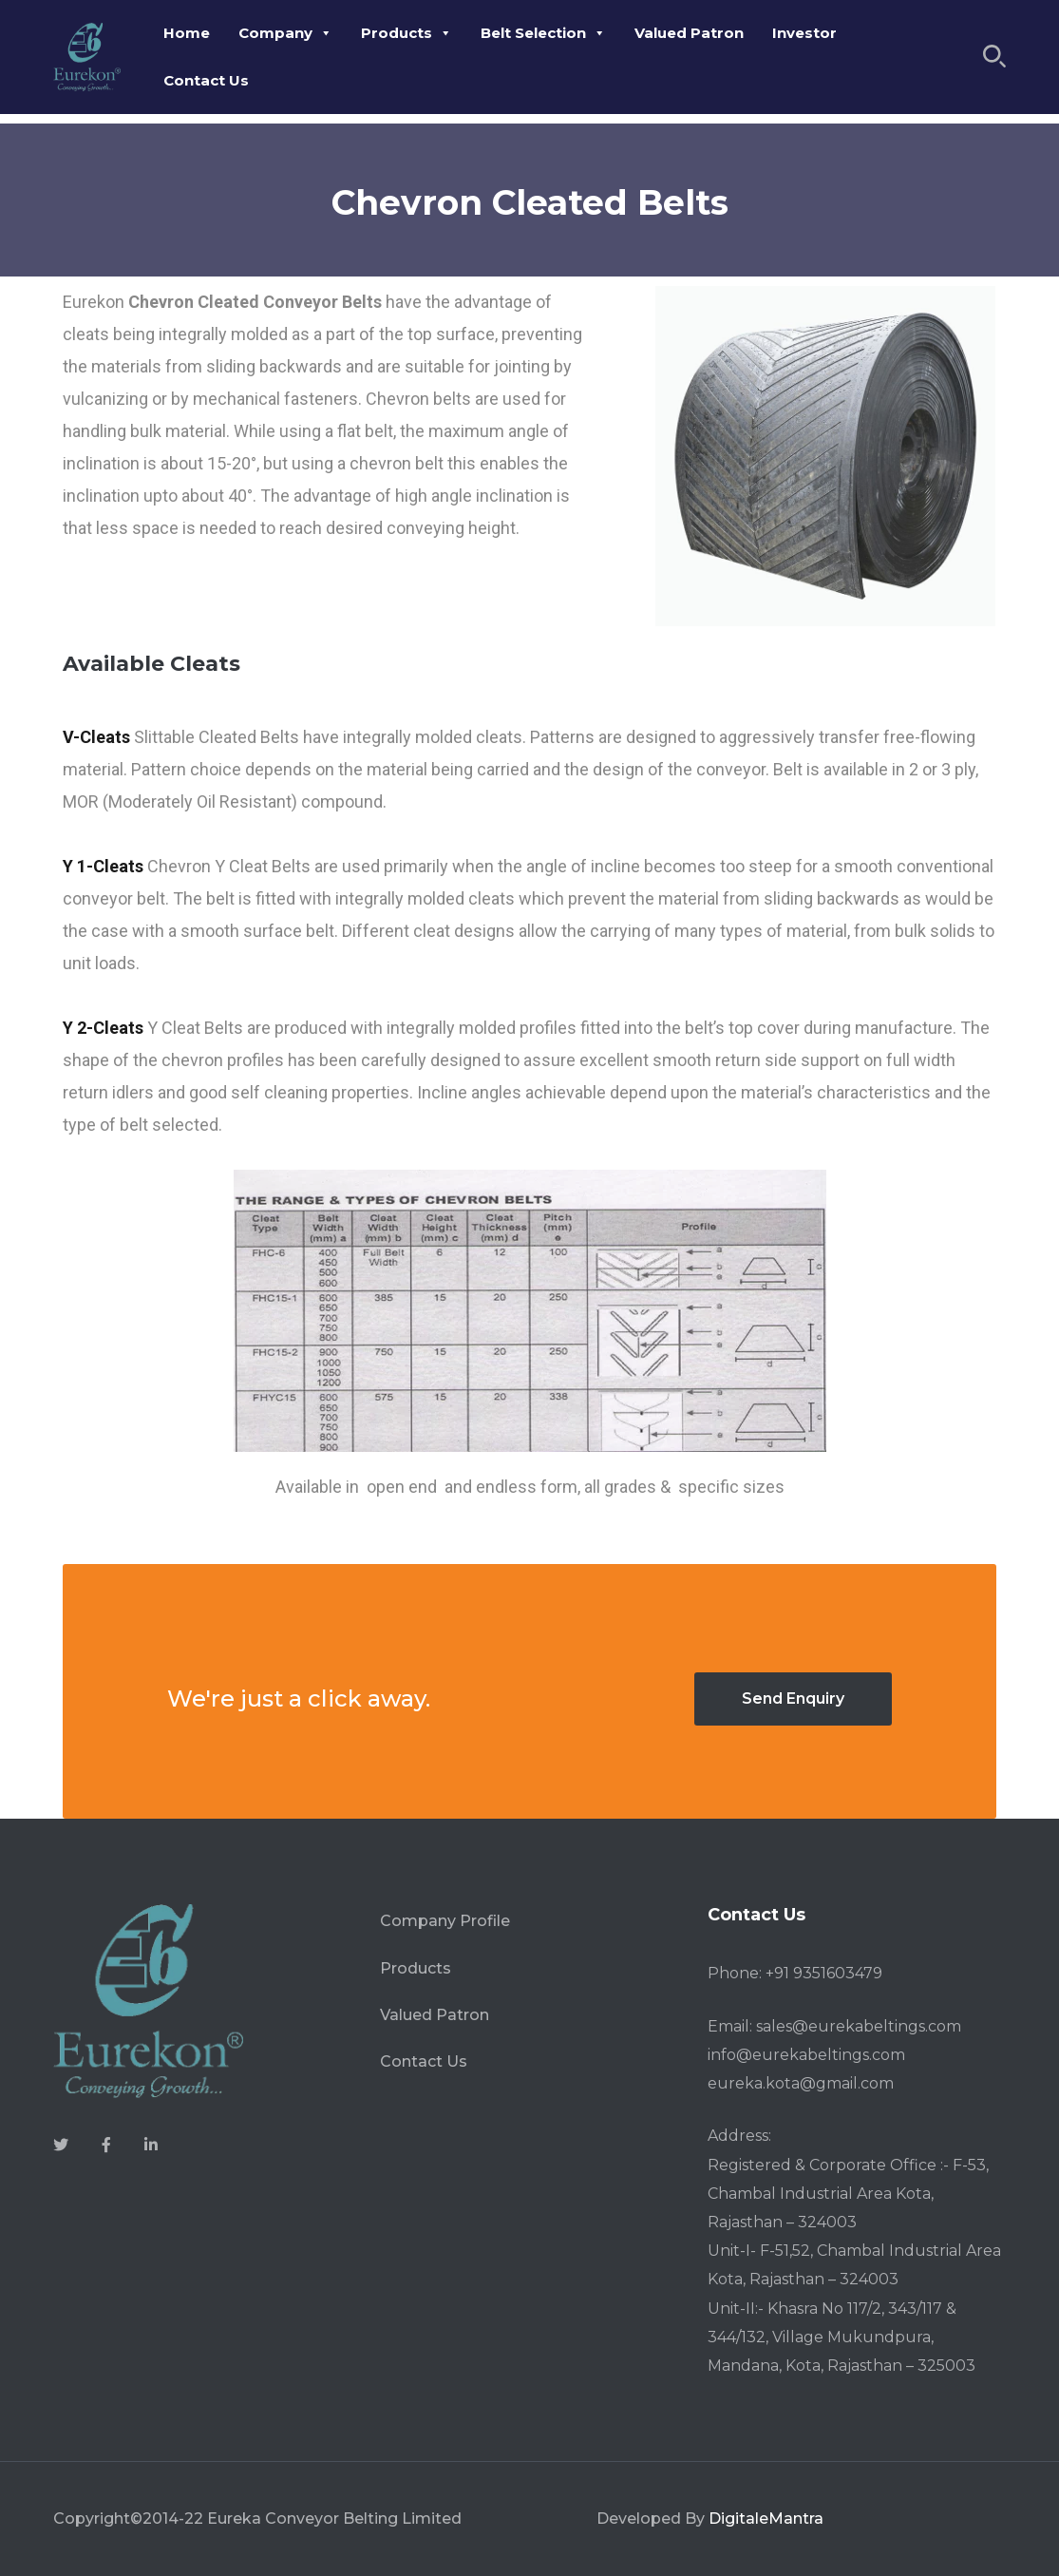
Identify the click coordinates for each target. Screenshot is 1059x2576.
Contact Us (206, 80)
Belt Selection (543, 33)
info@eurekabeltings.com (806, 2055)
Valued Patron (689, 33)
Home (186, 33)
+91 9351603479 (824, 1973)
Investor (804, 33)
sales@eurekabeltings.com (858, 2026)
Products (406, 33)
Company (285, 33)
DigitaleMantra (766, 2518)
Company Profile (445, 1921)
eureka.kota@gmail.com (801, 2083)
